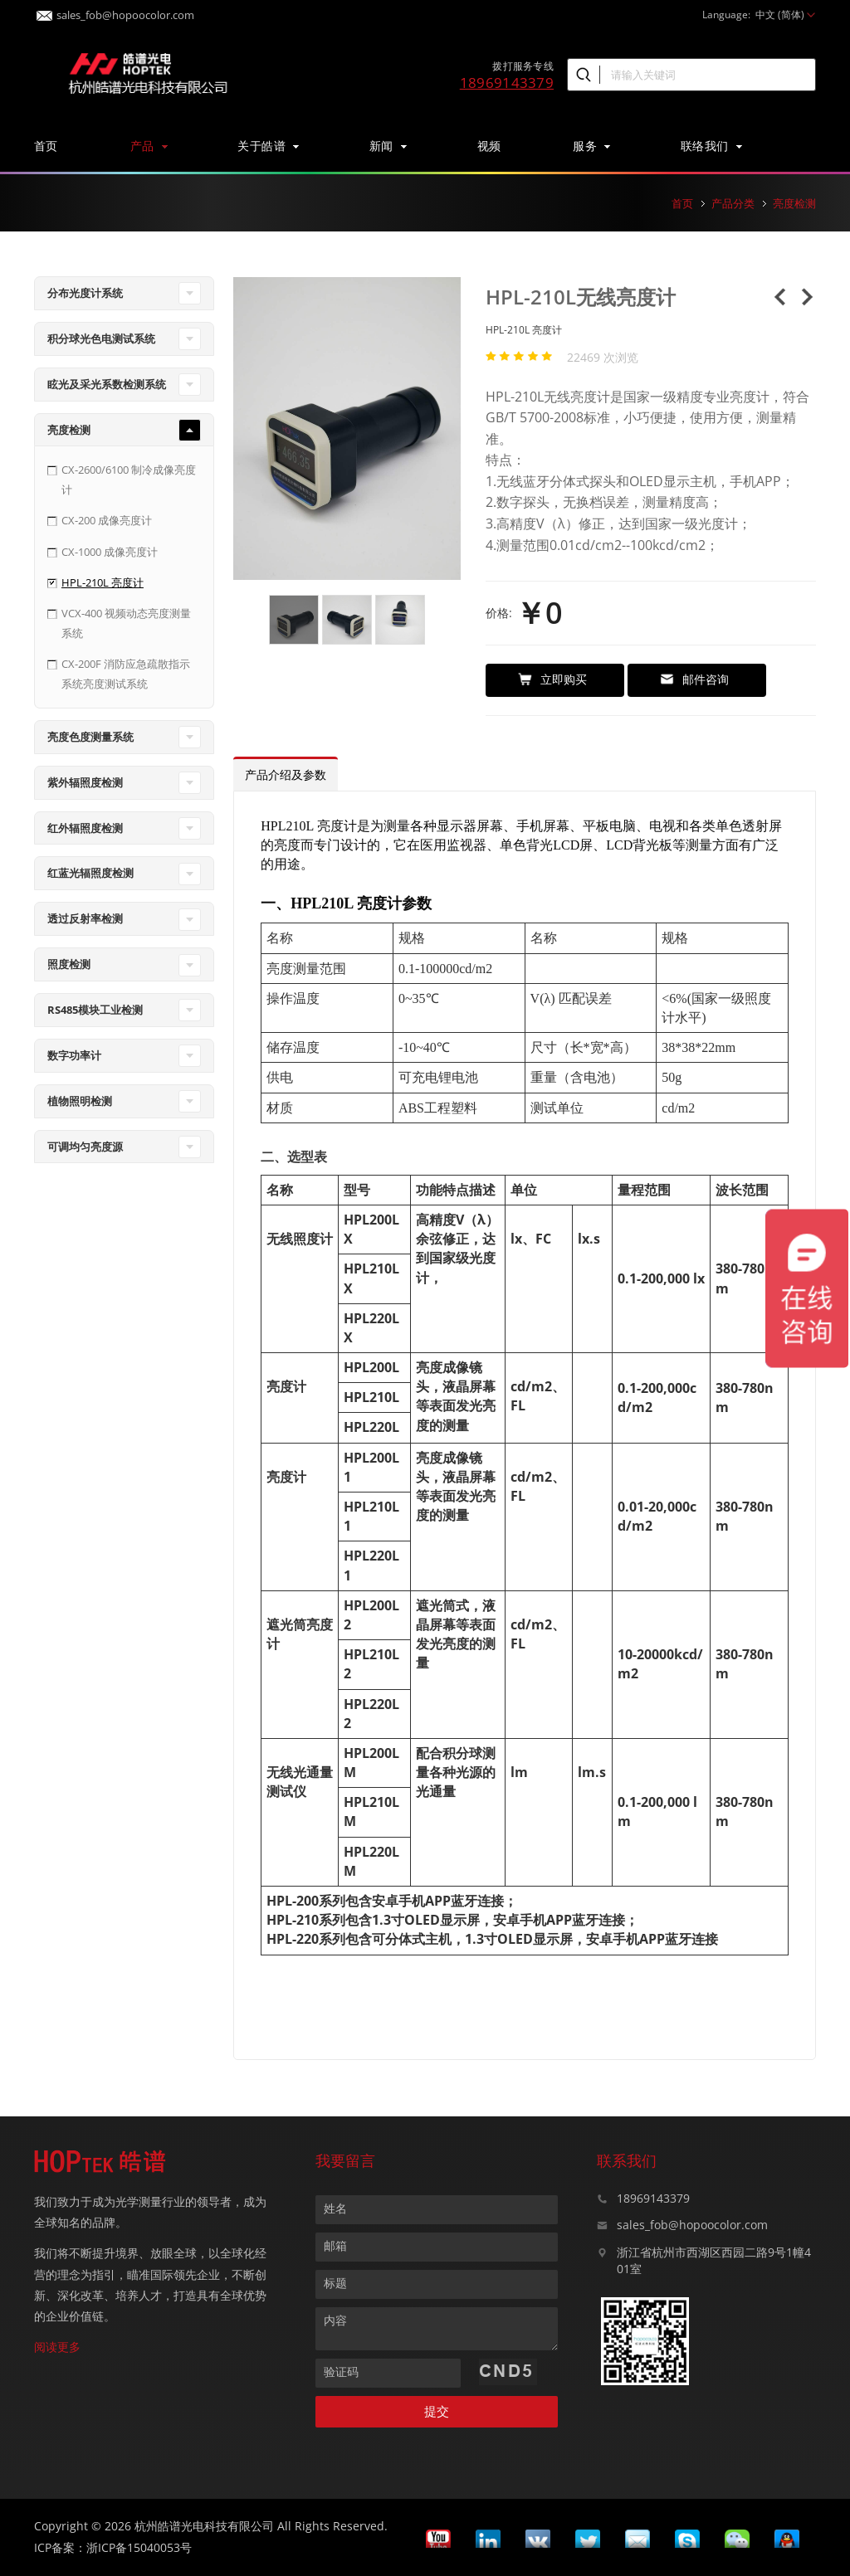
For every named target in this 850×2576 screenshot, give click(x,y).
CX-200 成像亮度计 (106, 520)
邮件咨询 (694, 679)
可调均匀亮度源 (85, 1146)
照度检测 (68, 964)
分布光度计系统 (85, 292)
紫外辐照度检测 (85, 782)
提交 (436, 2411)
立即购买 (552, 679)
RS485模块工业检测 (95, 1009)
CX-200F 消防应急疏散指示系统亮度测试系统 (125, 673)
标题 (335, 2283)
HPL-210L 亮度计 (102, 582)
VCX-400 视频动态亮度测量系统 (126, 623)
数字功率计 (74, 1055)
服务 (590, 145)
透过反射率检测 (85, 918)
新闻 (387, 145)
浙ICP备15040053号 (139, 2546)
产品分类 (733, 203)
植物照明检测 (79, 1100)
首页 (46, 145)
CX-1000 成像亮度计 (109, 551)
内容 (335, 2320)
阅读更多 (57, 2346)
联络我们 (710, 145)
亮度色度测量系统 (90, 736)
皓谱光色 (146, 71)
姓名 (335, 2208)
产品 (148, 145)
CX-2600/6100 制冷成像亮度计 (128, 479)
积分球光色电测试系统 (101, 338)
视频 (489, 145)
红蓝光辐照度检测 (90, 872)
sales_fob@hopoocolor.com (115, 10)
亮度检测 (794, 203)
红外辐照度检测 (85, 828)
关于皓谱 (267, 145)
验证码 (341, 2371)
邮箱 (335, 2245)
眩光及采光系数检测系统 (106, 384)
